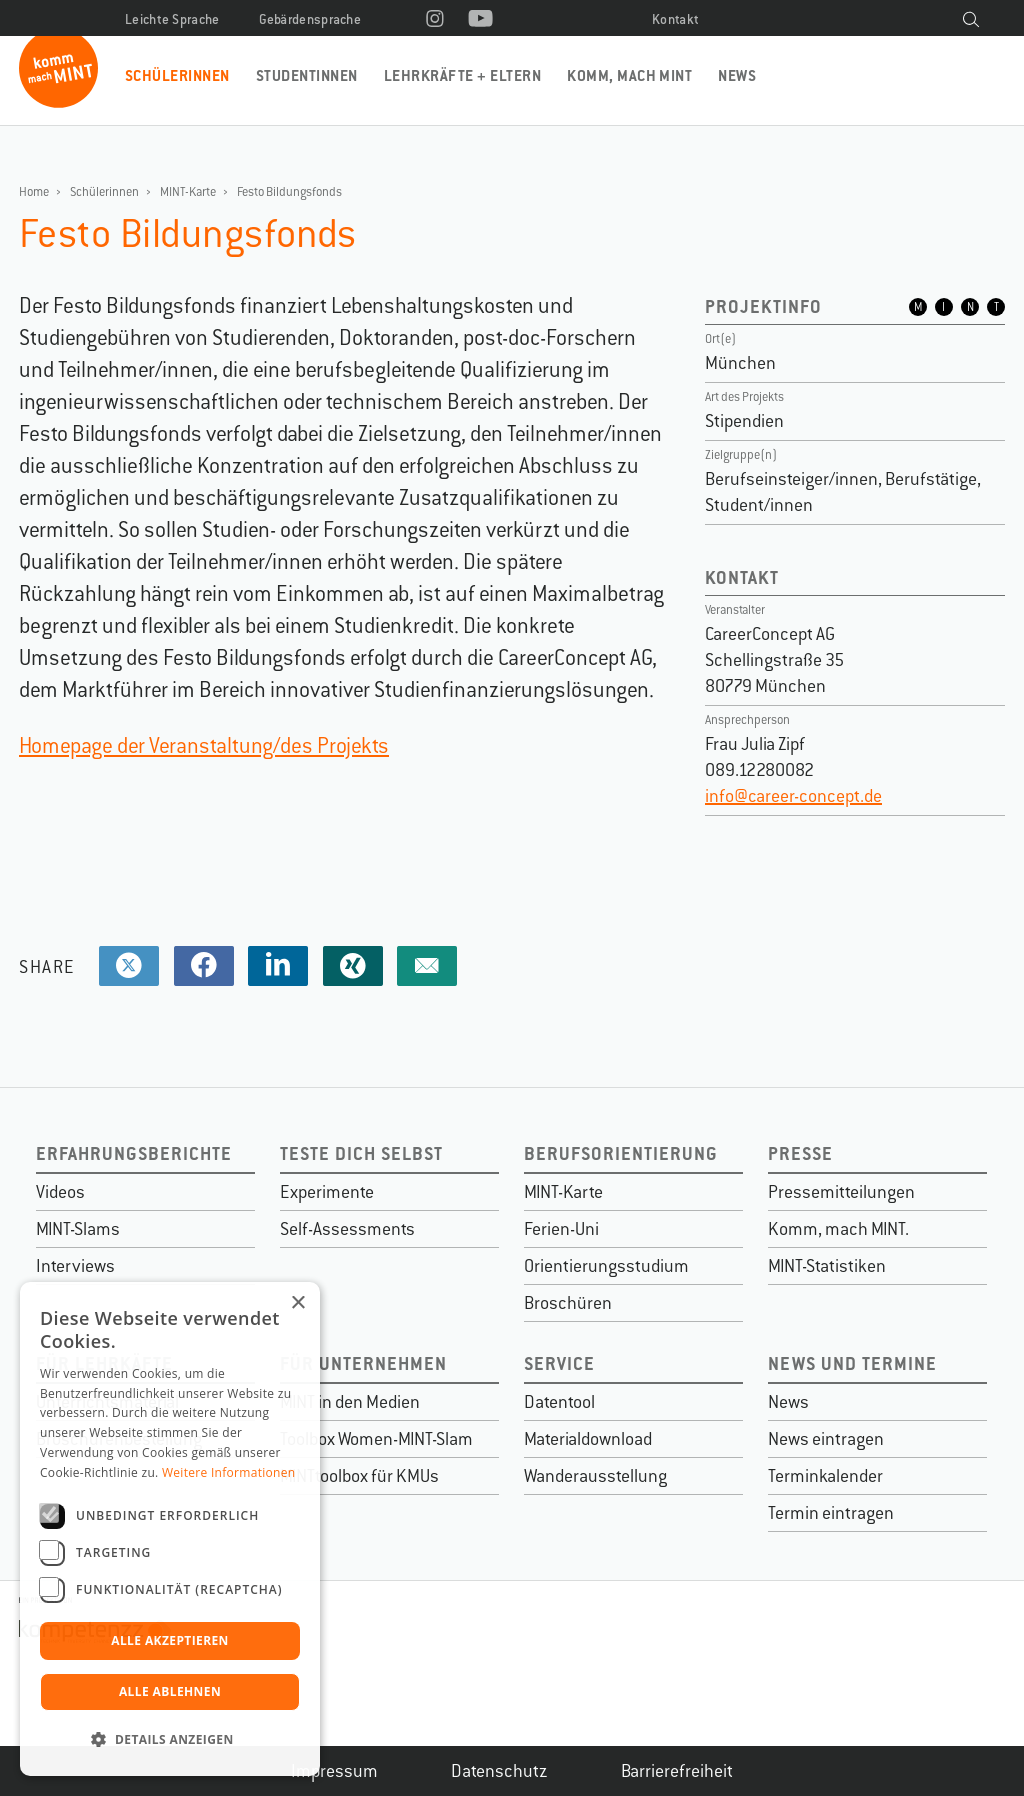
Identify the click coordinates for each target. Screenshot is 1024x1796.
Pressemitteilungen (841, 1192)
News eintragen (826, 1439)
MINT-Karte (188, 192)
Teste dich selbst (361, 1153)
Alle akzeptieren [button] (170, 1640)
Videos (60, 1192)
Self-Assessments (347, 1229)
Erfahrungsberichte (134, 1153)
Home (34, 192)
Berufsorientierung (621, 1153)
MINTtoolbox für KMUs (359, 1476)
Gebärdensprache (310, 19)
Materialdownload (588, 1439)
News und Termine (852, 1363)
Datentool (559, 1402)
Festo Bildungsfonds (289, 192)
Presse (800, 1153)
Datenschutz (499, 1771)
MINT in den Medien (350, 1402)
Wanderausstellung (595, 1476)
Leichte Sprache (172, 19)
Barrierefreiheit (677, 1771)
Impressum (334, 1771)
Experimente (327, 1192)
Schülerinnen (177, 75)
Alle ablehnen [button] (170, 1691)
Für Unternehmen (363, 1363)
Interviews (75, 1266)
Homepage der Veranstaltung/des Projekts (204, 745)
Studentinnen (307, 75)
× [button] (297, 1303)
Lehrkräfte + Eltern (462, 75)
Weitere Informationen (229, 1472)
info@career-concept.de (793, 796)
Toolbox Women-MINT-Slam (376, 1439)
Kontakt (675, 19)
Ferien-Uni (561, 1229)
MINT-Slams (78, 1229)
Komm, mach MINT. (838, 1229)
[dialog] (170, 1529)
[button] (170, 1740)
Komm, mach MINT (629, 75)
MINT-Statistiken (827, 1266)
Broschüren (568, 1303)
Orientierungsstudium (606, 1266)
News (737, 75)
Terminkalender (825, 1476)
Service (559, 1363)
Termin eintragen (831, 1513)
